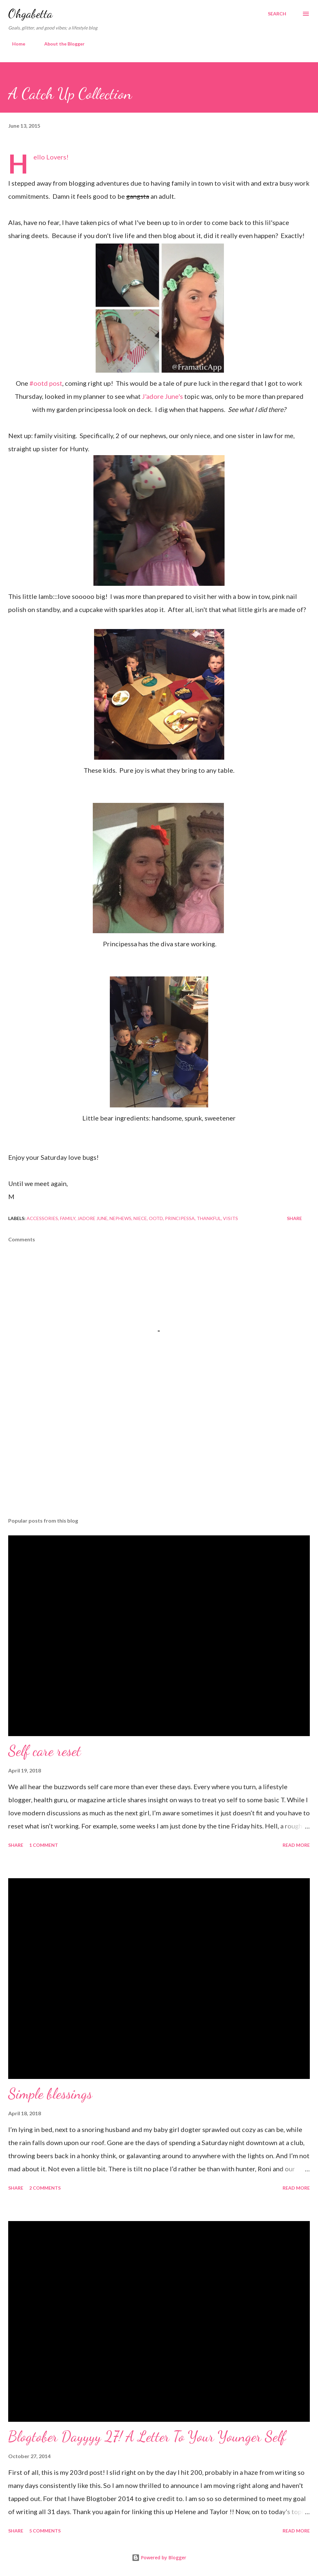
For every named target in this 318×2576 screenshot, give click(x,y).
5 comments (45, 2530)
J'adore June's (162, 396)
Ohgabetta (30, 14)
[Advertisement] (159, 1461)
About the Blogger (60, 43)
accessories (42, 1218)
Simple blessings (50, 2093)
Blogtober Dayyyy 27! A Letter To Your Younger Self (147, 2436)
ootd (156, 1218)
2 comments (45, 2188)
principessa (180, 1218)
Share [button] (294, 1218)
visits (230, 1218)
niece (140, 1218)
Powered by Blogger (159, 2557)
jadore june (92, 1218)
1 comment (43, 1845)
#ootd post (46, 383)
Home (14, 43)
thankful (209, 1218)
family (67, 1218)
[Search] (277, 14)
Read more (296, 1845)
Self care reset (44, 1750)
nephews (120, 1218)
